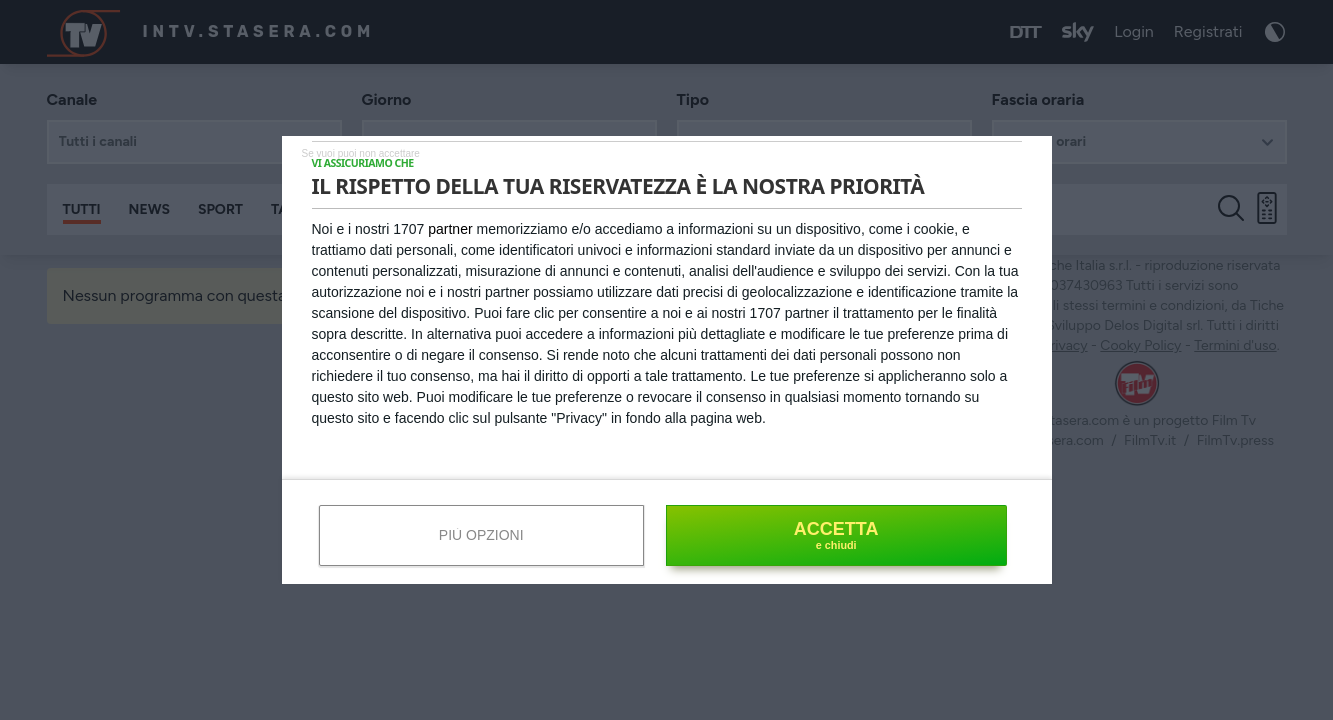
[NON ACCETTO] (361, 152)
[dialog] (667, 360)
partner (450, 229)
